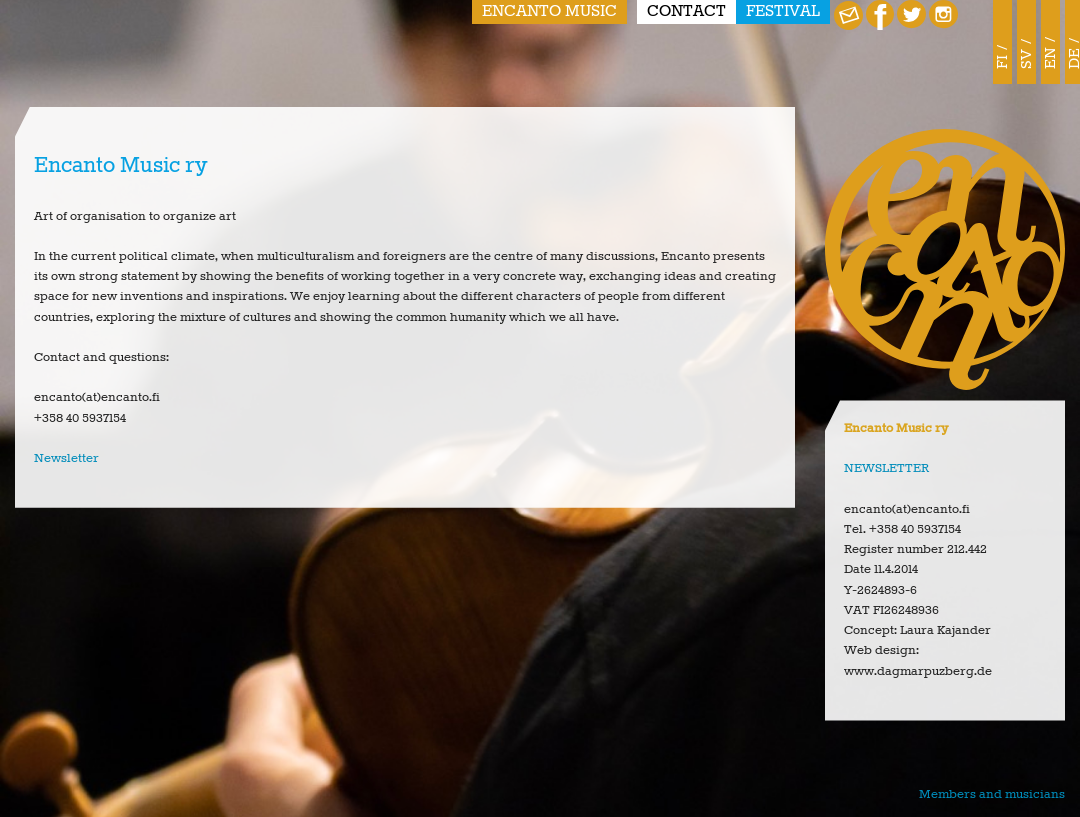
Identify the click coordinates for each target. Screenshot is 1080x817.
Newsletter (66, 458)
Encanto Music (549, 12)
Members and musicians (992, 794)
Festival (783, 12)
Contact (686, 12)
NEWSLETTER (886, 468)
